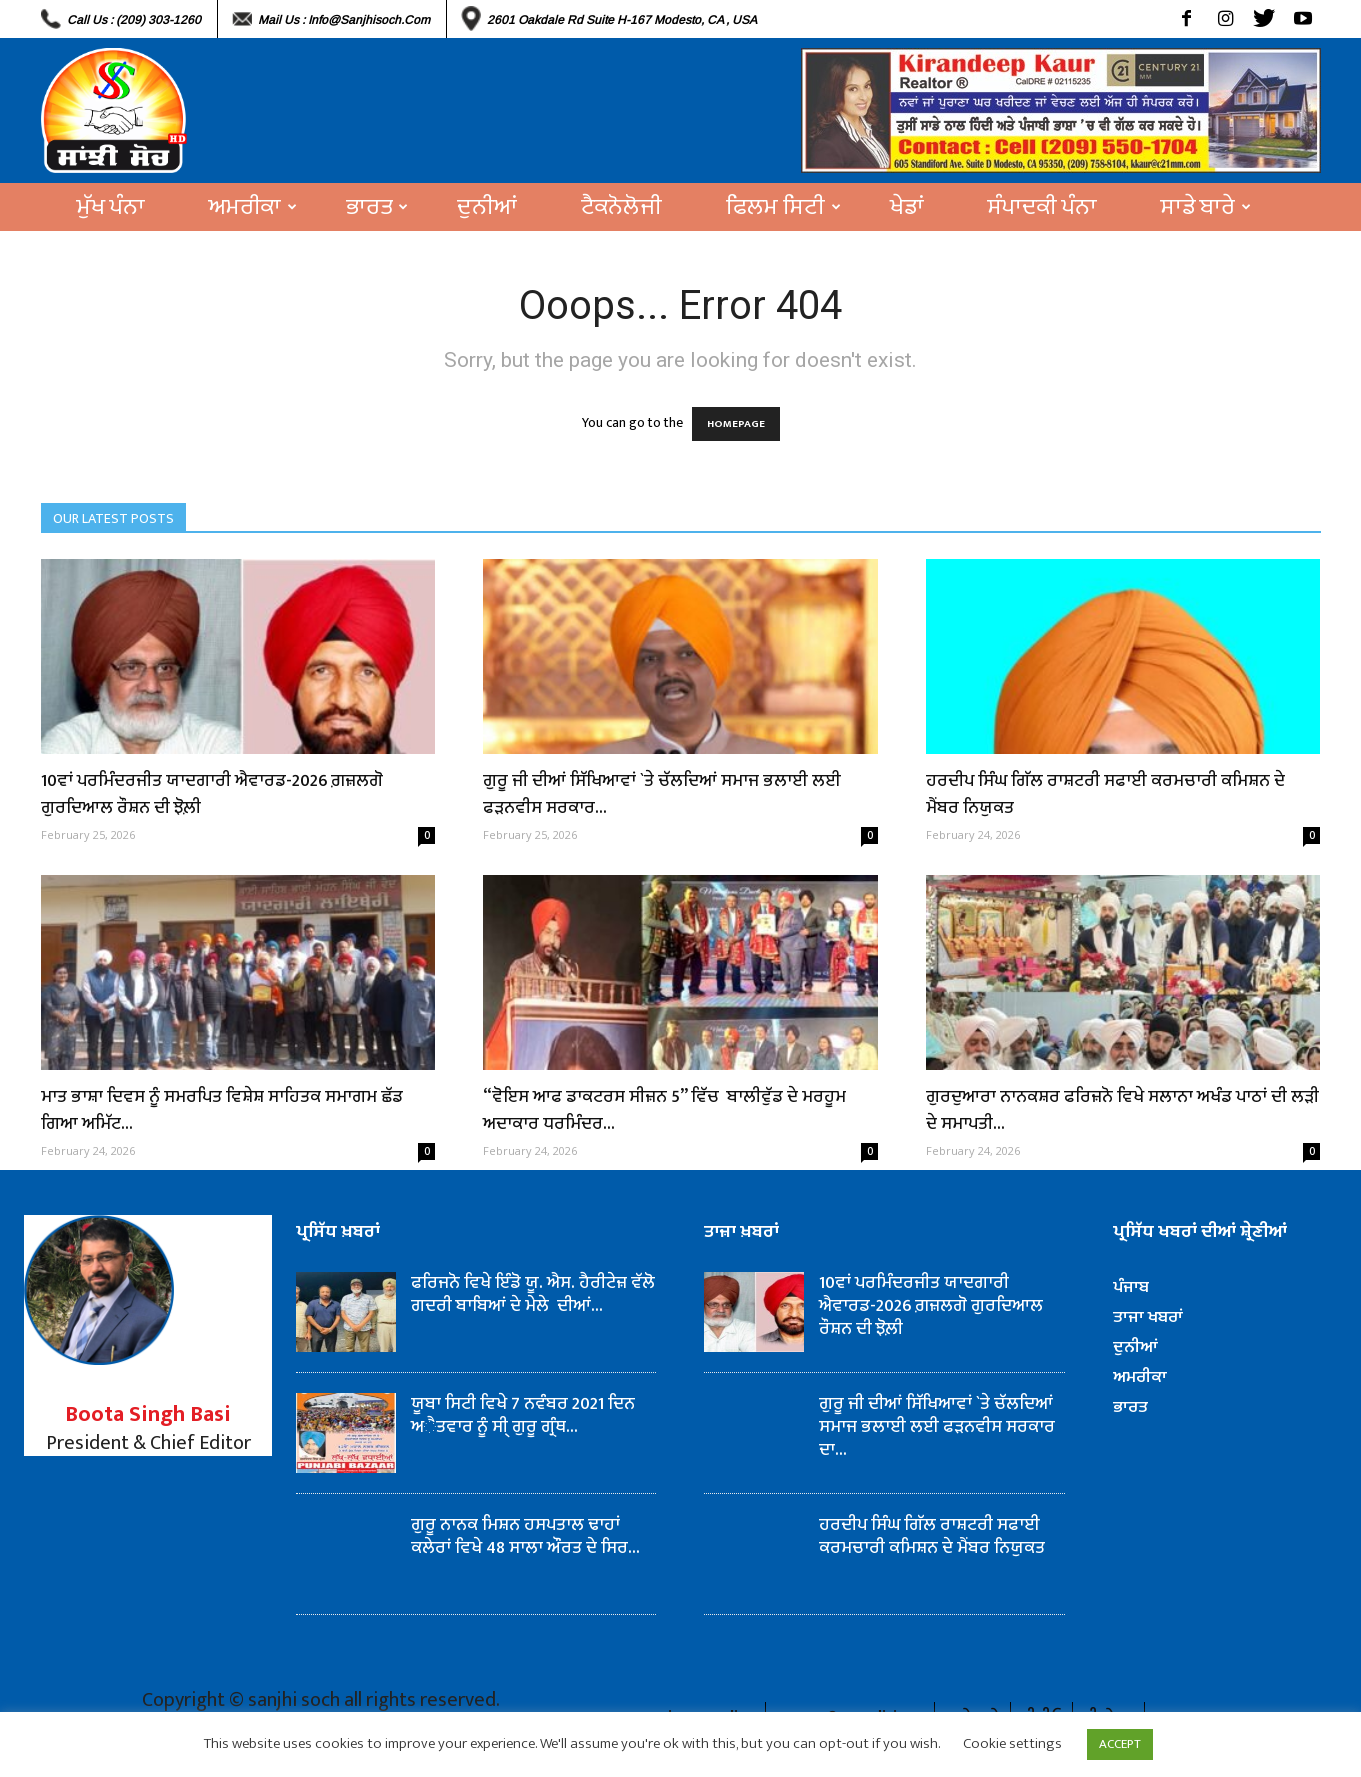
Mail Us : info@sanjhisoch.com (344, 20)
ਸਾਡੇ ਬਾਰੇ (1206, 207)
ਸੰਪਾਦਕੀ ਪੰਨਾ (1042, 207)
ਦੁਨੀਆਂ (487, 207)
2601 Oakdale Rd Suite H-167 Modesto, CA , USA (622, 20)
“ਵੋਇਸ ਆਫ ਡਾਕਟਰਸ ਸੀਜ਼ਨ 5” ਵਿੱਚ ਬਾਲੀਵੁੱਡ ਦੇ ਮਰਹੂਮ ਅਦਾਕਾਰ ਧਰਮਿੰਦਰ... (664, 1110)
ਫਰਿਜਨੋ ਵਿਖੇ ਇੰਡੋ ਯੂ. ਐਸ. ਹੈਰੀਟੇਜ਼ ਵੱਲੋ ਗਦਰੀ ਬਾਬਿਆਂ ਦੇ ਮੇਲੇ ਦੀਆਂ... (533, 1294)
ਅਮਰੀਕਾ (253, 207)
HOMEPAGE (736, 424)
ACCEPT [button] (1120, 1744)
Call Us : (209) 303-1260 (134, 20)
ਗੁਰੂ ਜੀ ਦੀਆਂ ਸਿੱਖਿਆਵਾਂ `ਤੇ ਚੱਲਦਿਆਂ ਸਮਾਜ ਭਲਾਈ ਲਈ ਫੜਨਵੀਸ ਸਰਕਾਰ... (662, 794)
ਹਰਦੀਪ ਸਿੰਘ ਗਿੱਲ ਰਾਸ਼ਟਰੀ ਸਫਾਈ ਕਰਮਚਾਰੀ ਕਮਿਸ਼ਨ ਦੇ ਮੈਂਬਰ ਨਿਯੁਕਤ (1105, 794)
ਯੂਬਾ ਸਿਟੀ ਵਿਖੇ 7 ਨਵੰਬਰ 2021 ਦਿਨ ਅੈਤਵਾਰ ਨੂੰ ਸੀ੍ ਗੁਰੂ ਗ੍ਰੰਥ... (523, 1415)
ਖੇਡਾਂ (907, 207)
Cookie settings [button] (1012, 1743)
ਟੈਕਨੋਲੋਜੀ (621, 207)
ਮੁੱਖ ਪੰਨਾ (111, 207)
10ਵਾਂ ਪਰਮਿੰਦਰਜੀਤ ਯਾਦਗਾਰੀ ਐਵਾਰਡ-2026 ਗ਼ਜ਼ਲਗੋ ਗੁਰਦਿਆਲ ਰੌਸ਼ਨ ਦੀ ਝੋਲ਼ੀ (212, 794)
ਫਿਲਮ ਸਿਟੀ (783, 207)
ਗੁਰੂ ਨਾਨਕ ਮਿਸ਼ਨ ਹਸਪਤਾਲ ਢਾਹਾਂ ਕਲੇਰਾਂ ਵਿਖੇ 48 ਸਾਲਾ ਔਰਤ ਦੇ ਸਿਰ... (525, 1536)
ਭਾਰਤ (377, 207)
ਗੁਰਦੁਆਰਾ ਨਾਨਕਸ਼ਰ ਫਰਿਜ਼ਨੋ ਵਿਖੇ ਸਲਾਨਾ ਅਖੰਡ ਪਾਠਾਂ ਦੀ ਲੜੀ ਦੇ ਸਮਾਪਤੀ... (1122, 1110)
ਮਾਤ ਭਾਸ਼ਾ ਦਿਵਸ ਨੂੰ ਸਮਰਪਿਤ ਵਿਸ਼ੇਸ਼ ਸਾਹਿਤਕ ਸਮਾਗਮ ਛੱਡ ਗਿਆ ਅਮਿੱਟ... (222, 1110)
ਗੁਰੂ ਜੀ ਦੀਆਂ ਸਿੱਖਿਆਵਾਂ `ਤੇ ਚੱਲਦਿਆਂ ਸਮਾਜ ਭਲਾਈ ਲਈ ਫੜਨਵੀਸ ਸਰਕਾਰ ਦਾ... (937, 1427)
